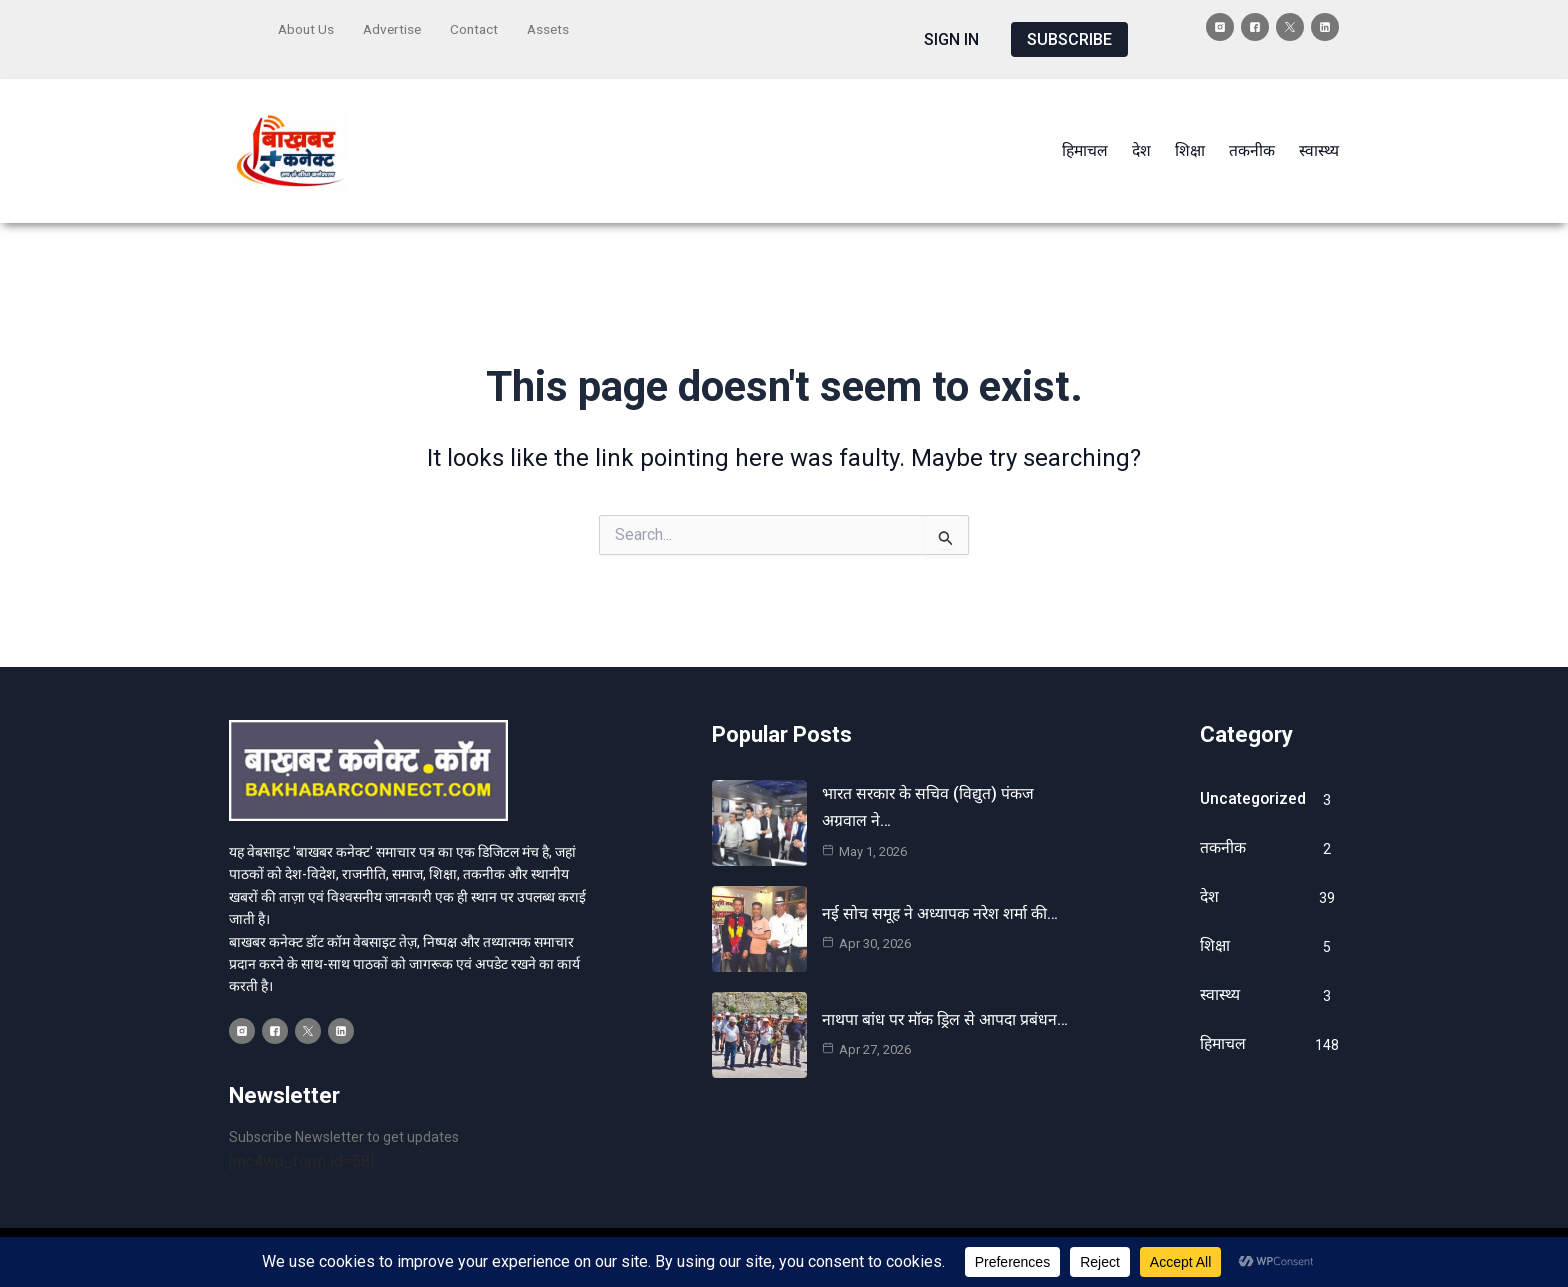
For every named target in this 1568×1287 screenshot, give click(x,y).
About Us (307, 27)
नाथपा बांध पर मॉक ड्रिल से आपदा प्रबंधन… (947, 1005)
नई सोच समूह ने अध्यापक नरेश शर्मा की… (942, 899)
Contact (480, 27)
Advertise (395, 27)
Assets (556, 27)
